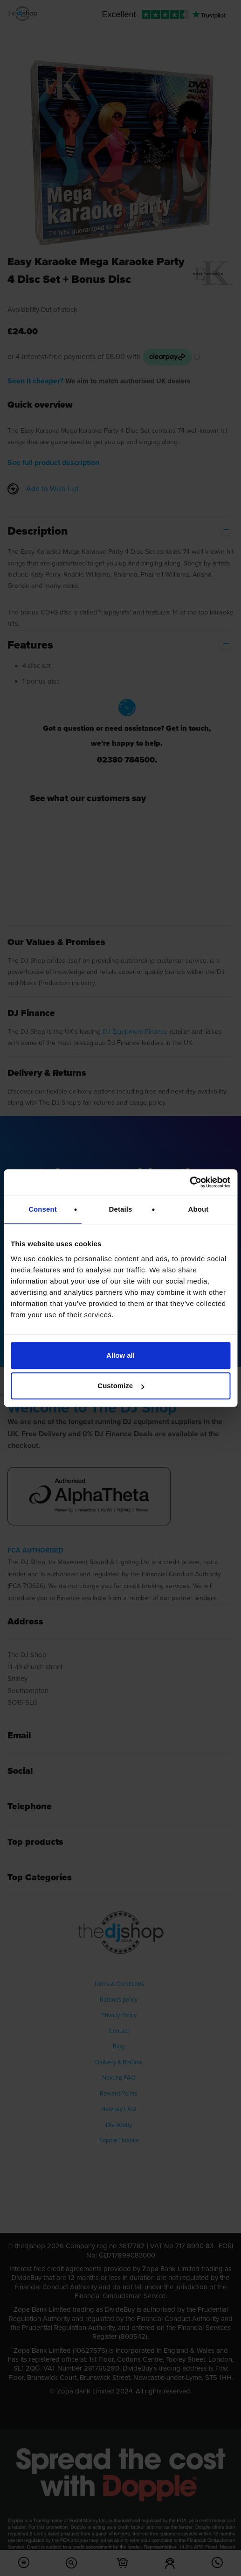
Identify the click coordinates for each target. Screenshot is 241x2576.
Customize (120, 1386)
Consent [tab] (42, 1209)
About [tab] (198, 1209)
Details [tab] (120, 1209)
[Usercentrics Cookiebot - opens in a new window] (189, 1182)
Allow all (120, 1355)
